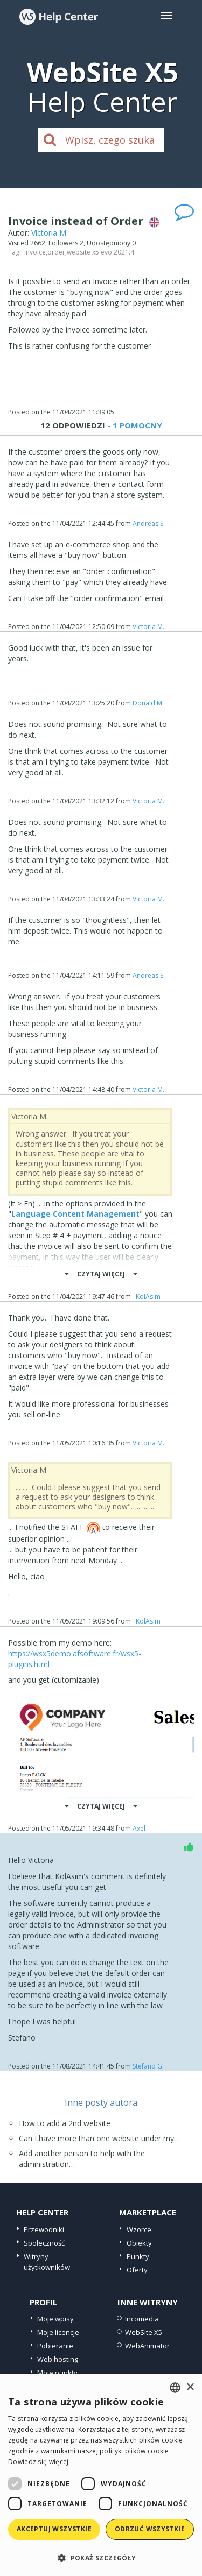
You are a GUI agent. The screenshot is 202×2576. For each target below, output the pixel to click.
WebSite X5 (143, 2332)
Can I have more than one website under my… (99, 2138)
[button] (101, 2557)
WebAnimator (147, 2346)
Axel (141, 1828)
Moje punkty (57, 2372)
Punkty (138, 2256)
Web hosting (57, 2359)
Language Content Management (75, 1214)
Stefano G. (148, 2066)
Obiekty (139, 2243)
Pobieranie (55, 2346)
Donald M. (148, 703)
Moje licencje (58, 2332)
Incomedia (142, 2319)
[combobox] (175, 2387)
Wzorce (139, 2229)
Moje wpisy (55, 2319)
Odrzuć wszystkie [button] (150, 2528)
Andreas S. (149, 523)
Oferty (137, 2270)
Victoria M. (49, 233)
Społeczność (44, 2243)
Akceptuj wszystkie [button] (54, 2528)
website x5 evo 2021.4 (100, 252)
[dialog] (101, 2475)
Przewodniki (44, 2229)
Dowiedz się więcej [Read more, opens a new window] (38, 2461)
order (56, 252)
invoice (35, 252)
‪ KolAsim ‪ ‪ (148, 1296)
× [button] (190, 2387)
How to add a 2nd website (64, 2123)
